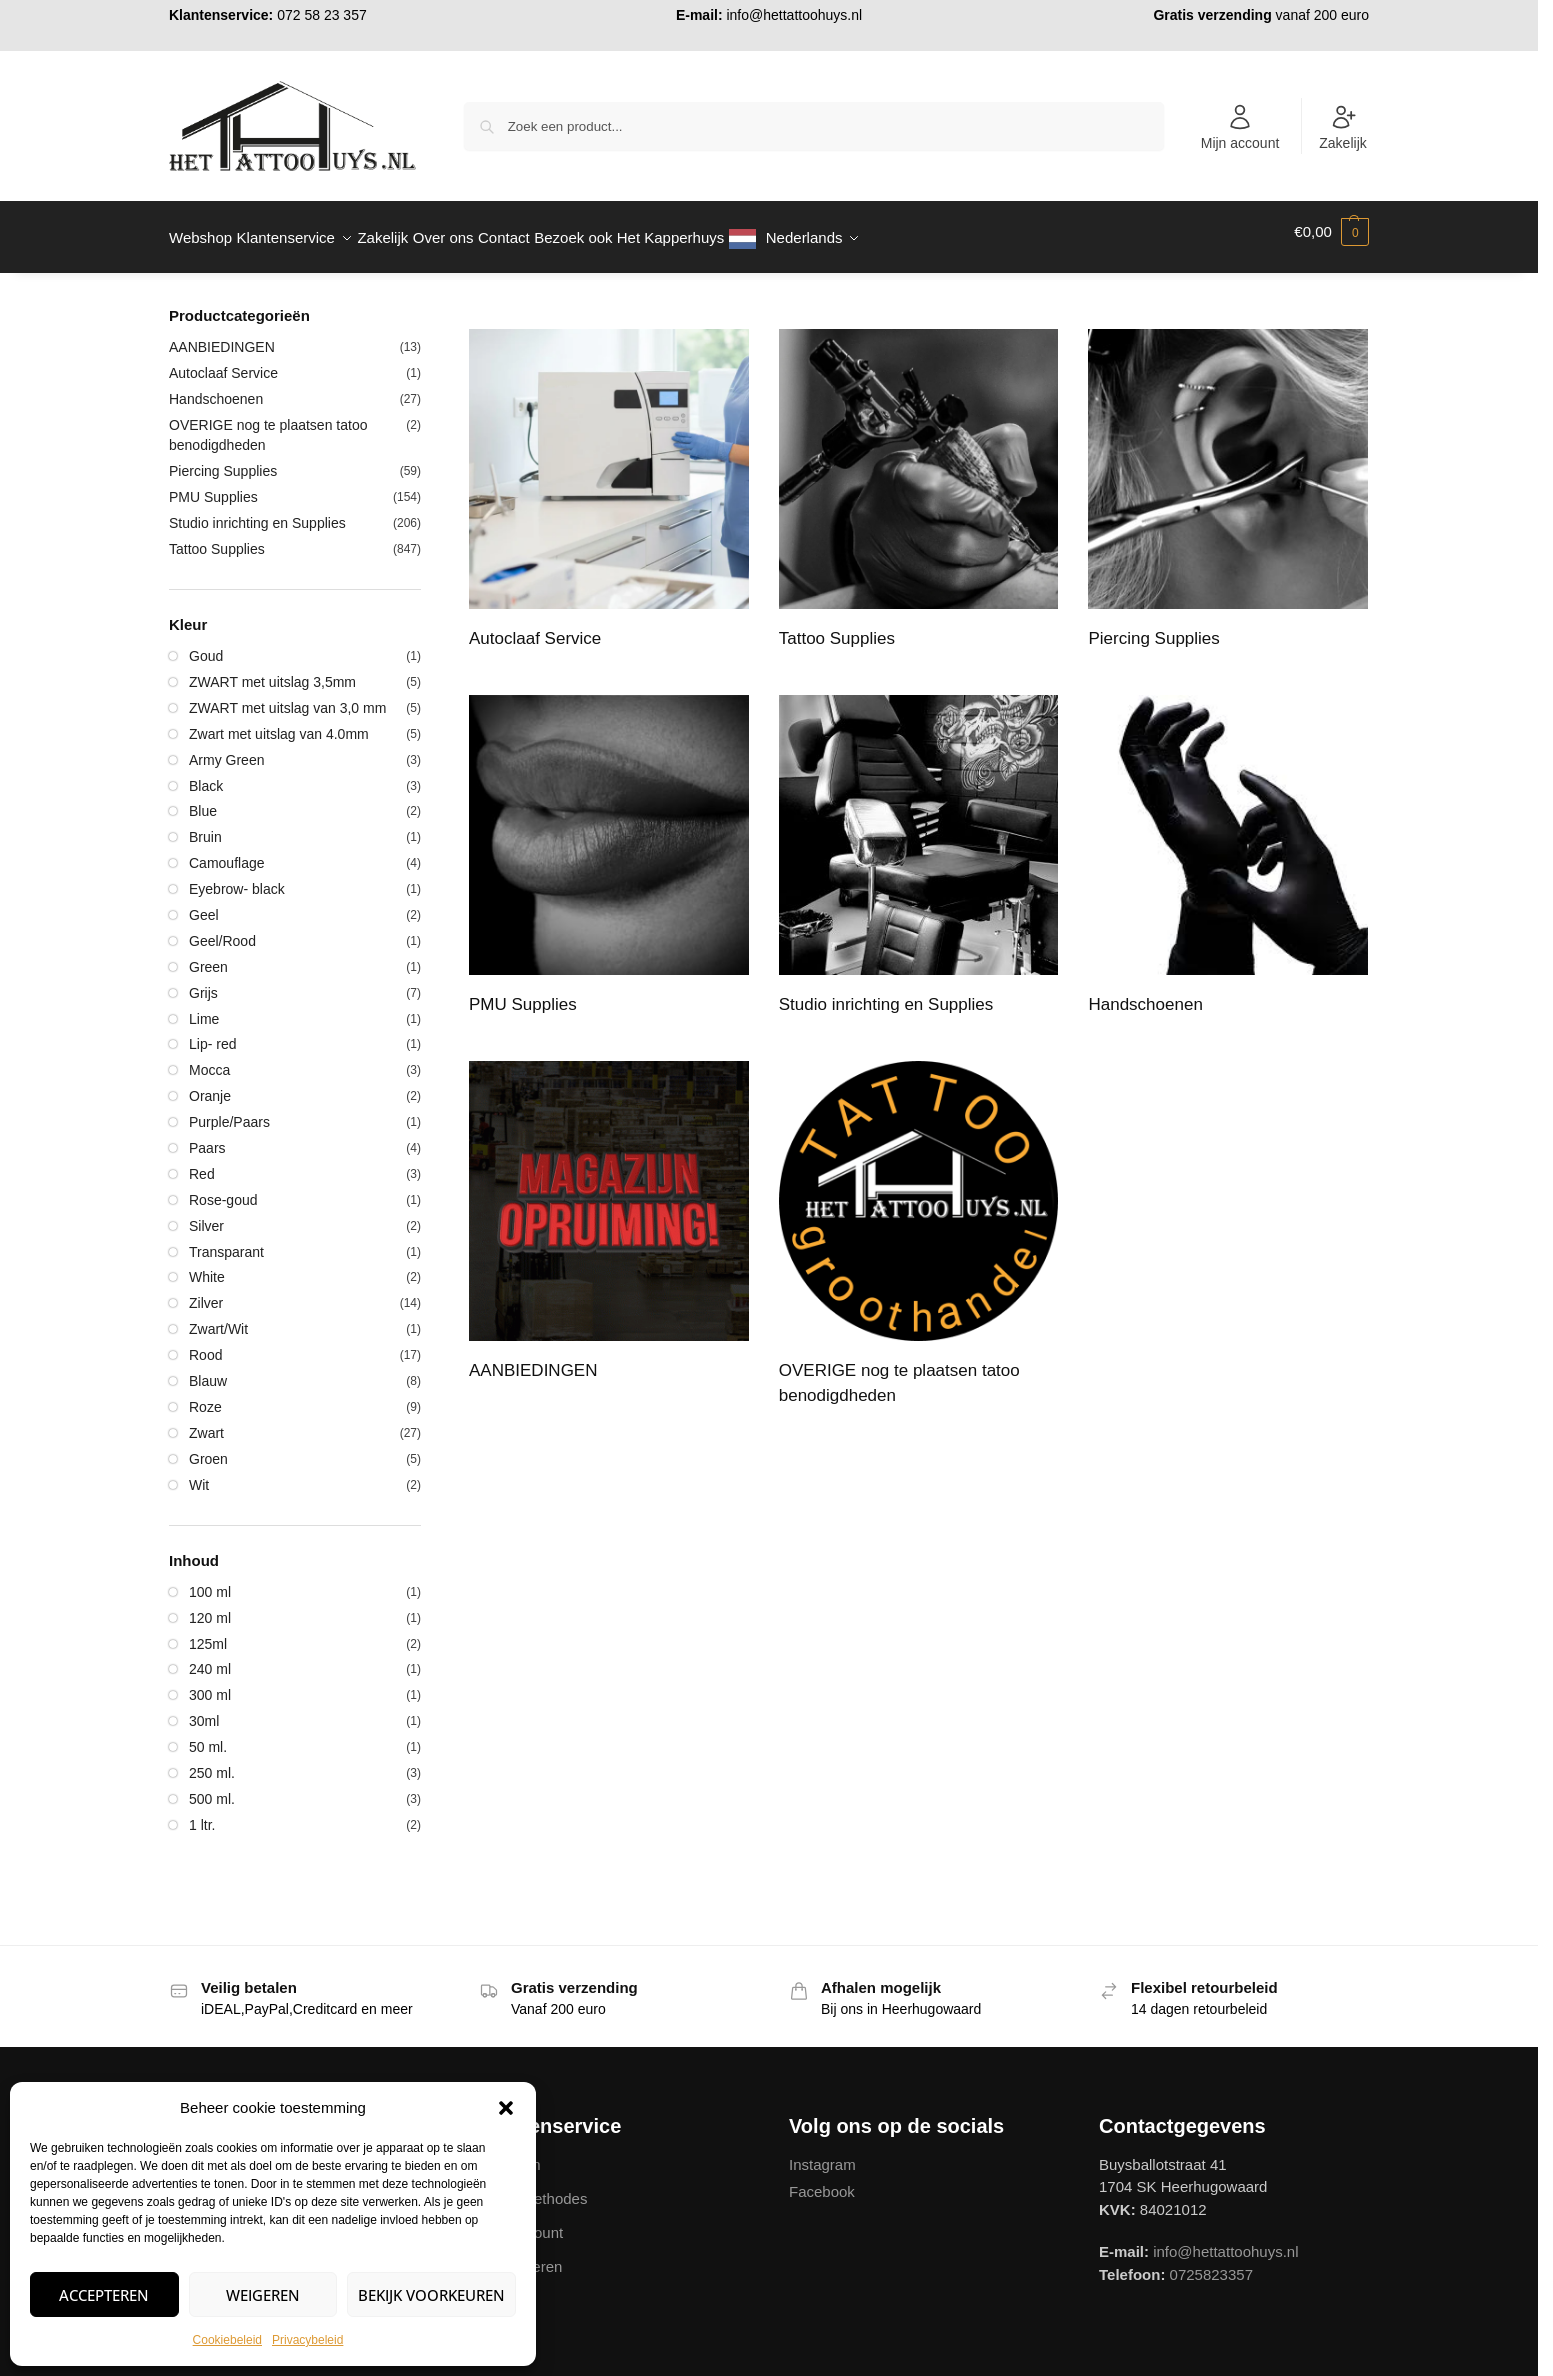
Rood (205, 1344)
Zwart (206, 1422)
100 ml (210, 1581)
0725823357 (1211, 2262)
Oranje (210, 1085)
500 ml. (212, 1788)
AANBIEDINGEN (222, 336)
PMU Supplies (213, 486)
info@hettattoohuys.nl (794, 15)
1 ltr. (202, 1814)
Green (208, 956)
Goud (206, 645)
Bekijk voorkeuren (431, 2295)
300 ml (210, 1684)
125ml (208, 1632)
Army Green (226, 748)
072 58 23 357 (322, 15)
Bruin (205, 826)
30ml (204, 1710)
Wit (199, 1473)
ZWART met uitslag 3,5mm (272, 671)
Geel (204, 904)
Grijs (203, 982)
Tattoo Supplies (217, 538)
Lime (204, 1007)
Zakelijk (1342, 127)
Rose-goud (223, 1189)
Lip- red (212, 1033)
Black (206, 774)
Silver (206, 1215)
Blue (203, 800)
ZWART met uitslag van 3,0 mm (287, 697)
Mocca (209, 1059)
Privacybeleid (307, 2340)
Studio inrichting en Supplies (257, 512)
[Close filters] (427, 306)
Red (202, 1163)
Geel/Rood (222, 930)
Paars (207, 1137)
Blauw (208, 1370)
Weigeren (263, 2295)
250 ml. (212, 1762)
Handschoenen (216, 388)
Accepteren (104, 2295)
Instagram (822, 2152)
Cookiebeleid (227, 2340)
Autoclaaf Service (223, 362)
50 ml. (208, 1736)
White (207, 1266)
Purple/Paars (229, 1111)
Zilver (206, 1292)
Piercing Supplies (223, 460)
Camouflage (227, 852)
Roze (205, 1396)
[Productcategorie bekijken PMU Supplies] (609, 847)
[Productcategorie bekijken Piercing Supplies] (1228, 481)
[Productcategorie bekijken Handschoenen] (1228, 847)
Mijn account (1240, 127)
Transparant (226, 1240)
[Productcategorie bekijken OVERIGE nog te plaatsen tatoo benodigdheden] (919, 1225)
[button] (506, 2108)
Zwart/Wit (218, 1318)
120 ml (210, 1606)
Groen (208, 1448)
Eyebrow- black (237, 878)
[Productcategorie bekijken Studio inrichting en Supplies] (919, 847)
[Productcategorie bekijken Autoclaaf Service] (609, 481)
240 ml (210, 1658)
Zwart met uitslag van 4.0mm (279, 723)
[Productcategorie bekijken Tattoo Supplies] (919, 481)
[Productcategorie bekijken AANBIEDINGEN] (609, 1213)
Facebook (822, 2180)
